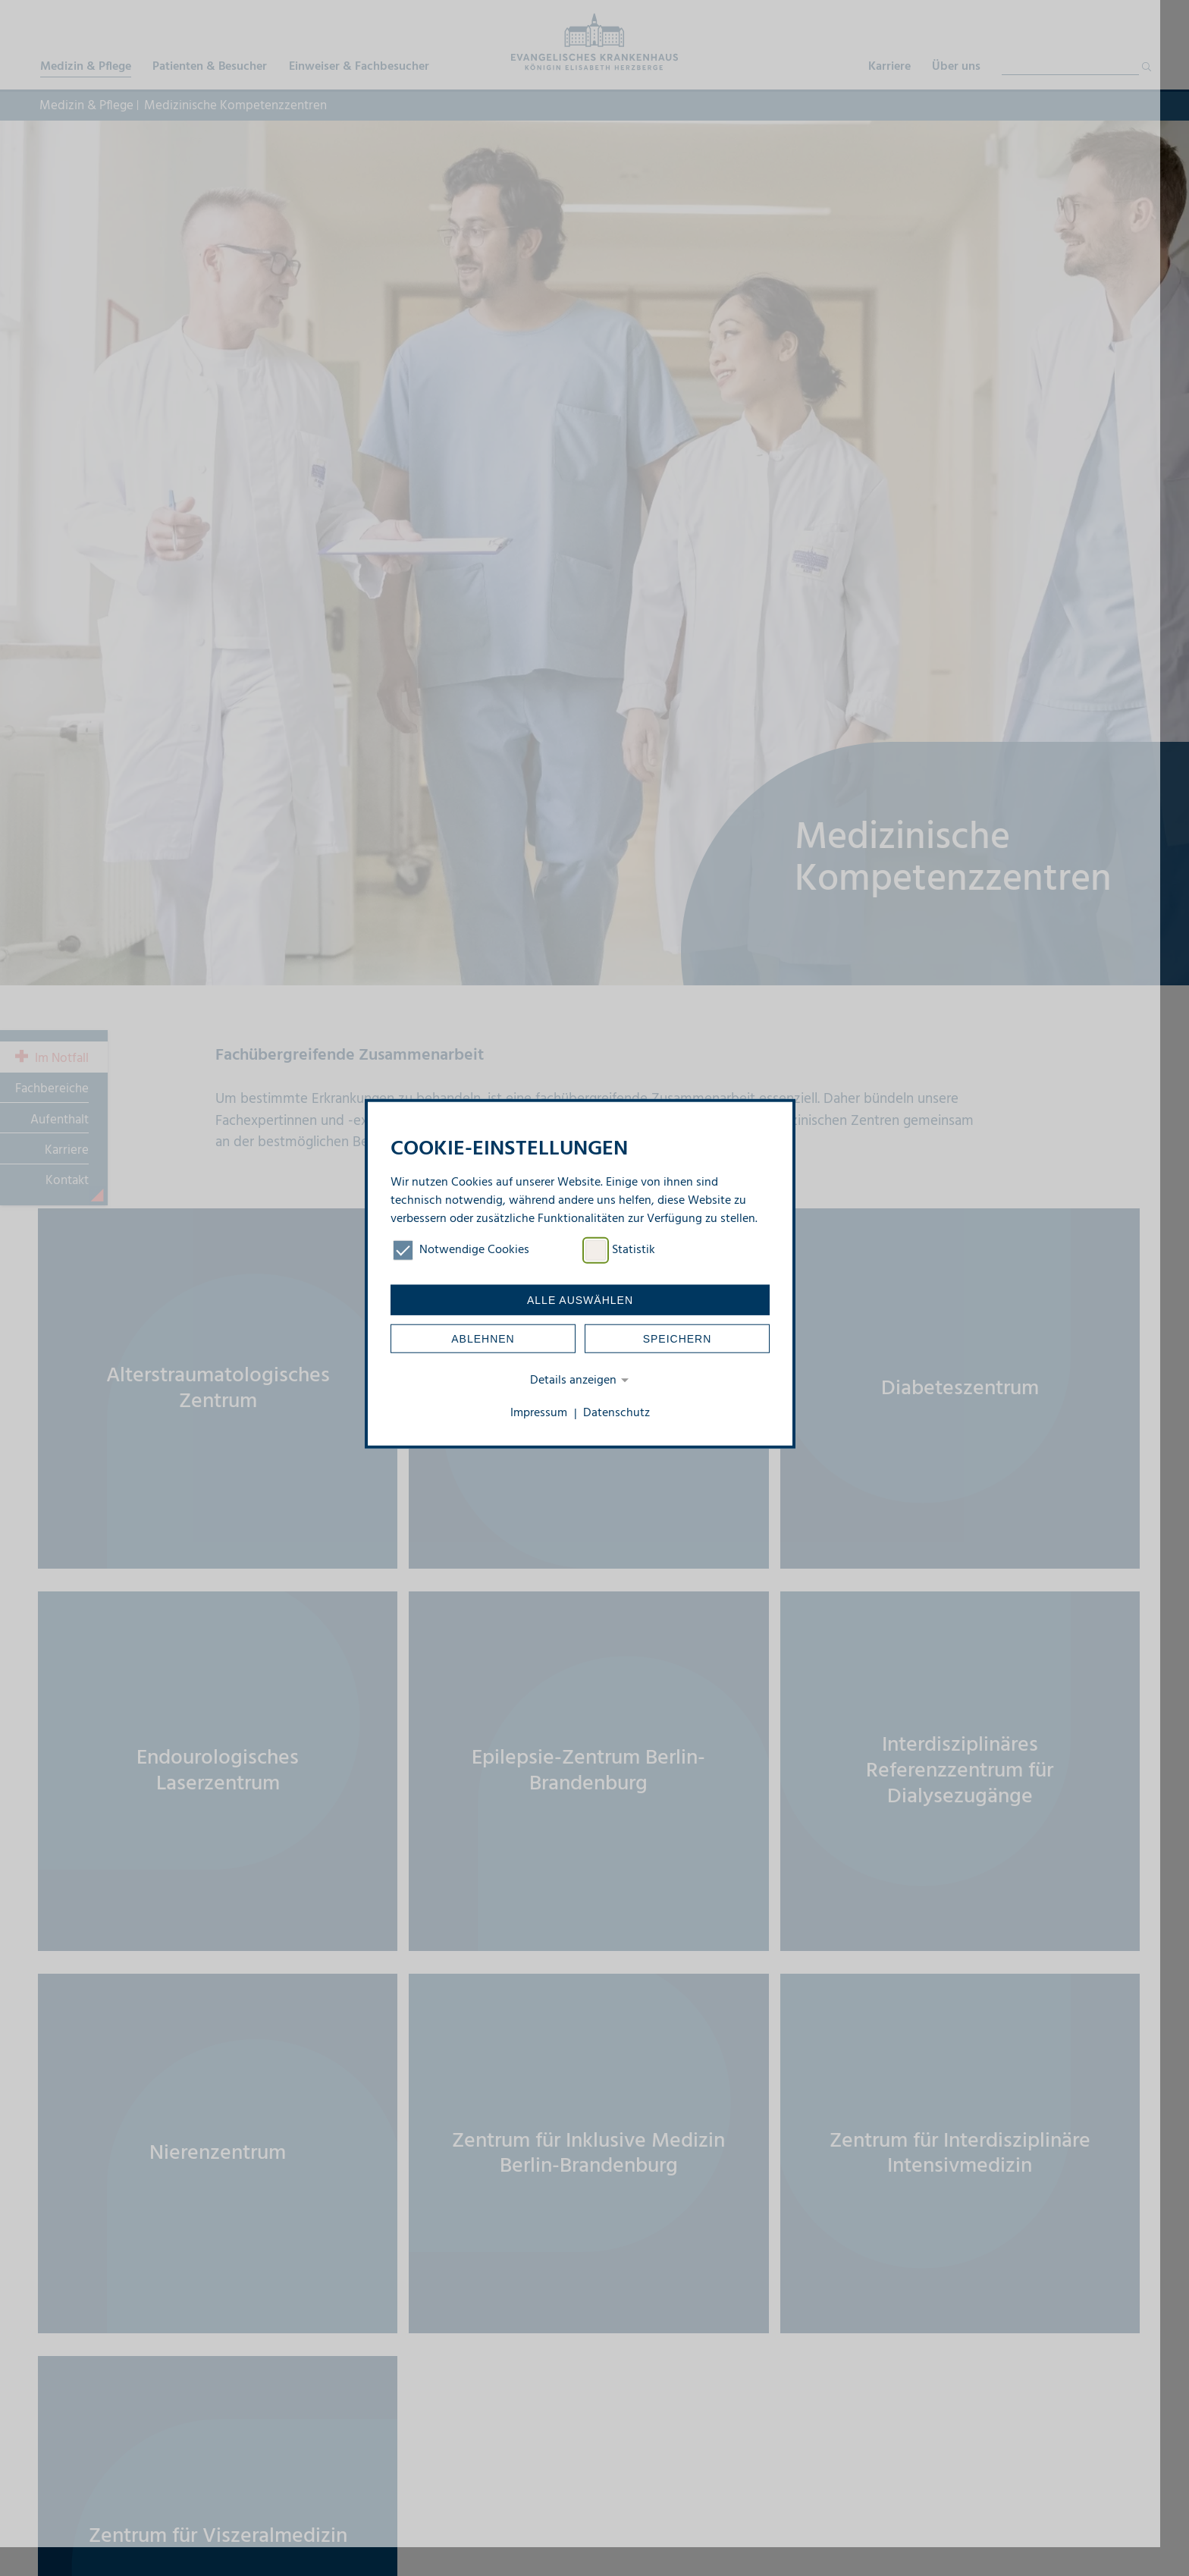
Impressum (538, 1413)
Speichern (677, 1338)
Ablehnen (482, 1338)
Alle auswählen (580, 1299)
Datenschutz (616, 1413)
